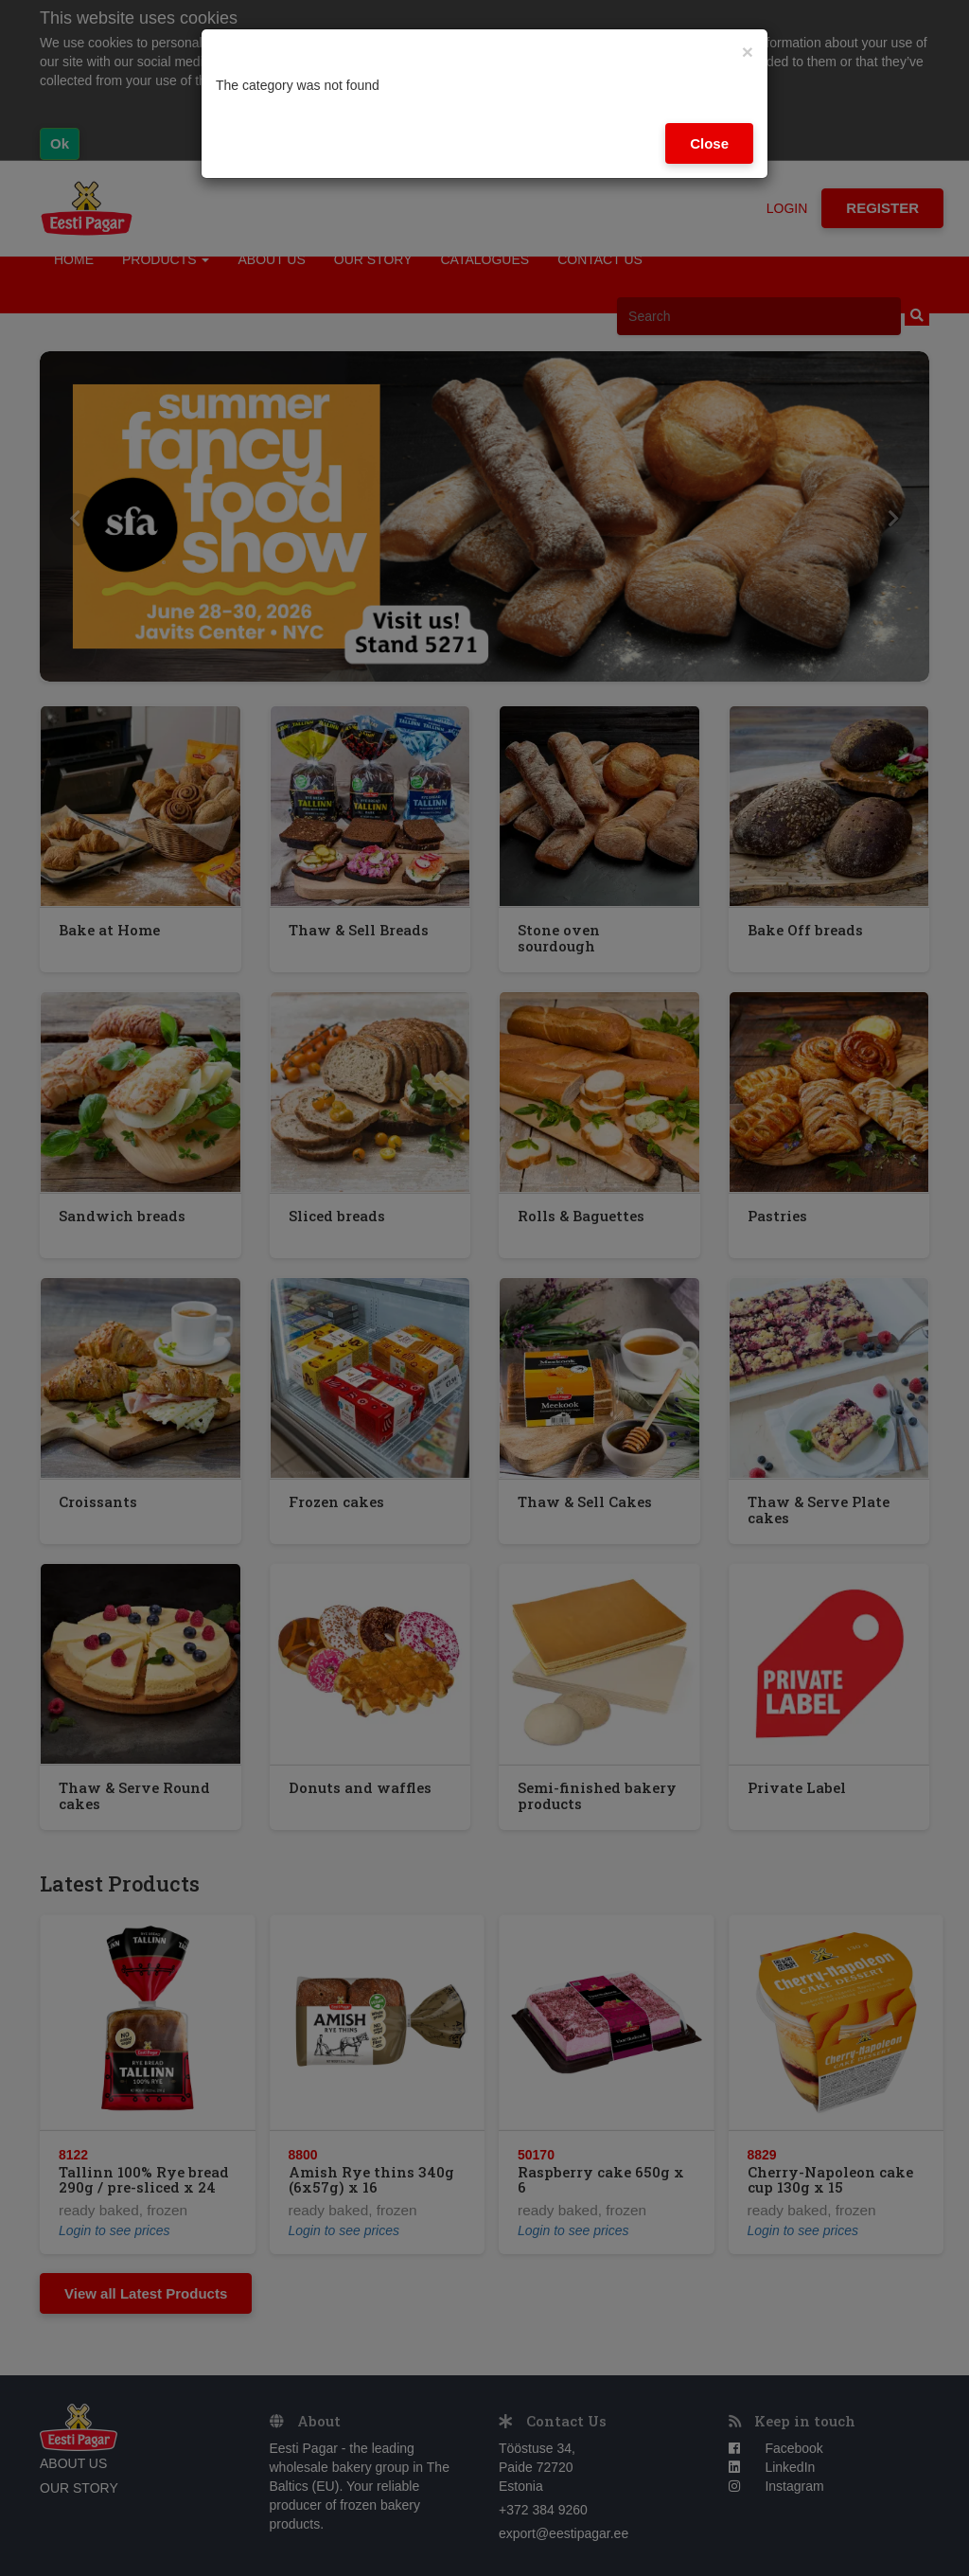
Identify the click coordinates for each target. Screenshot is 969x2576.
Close (709, 143)
